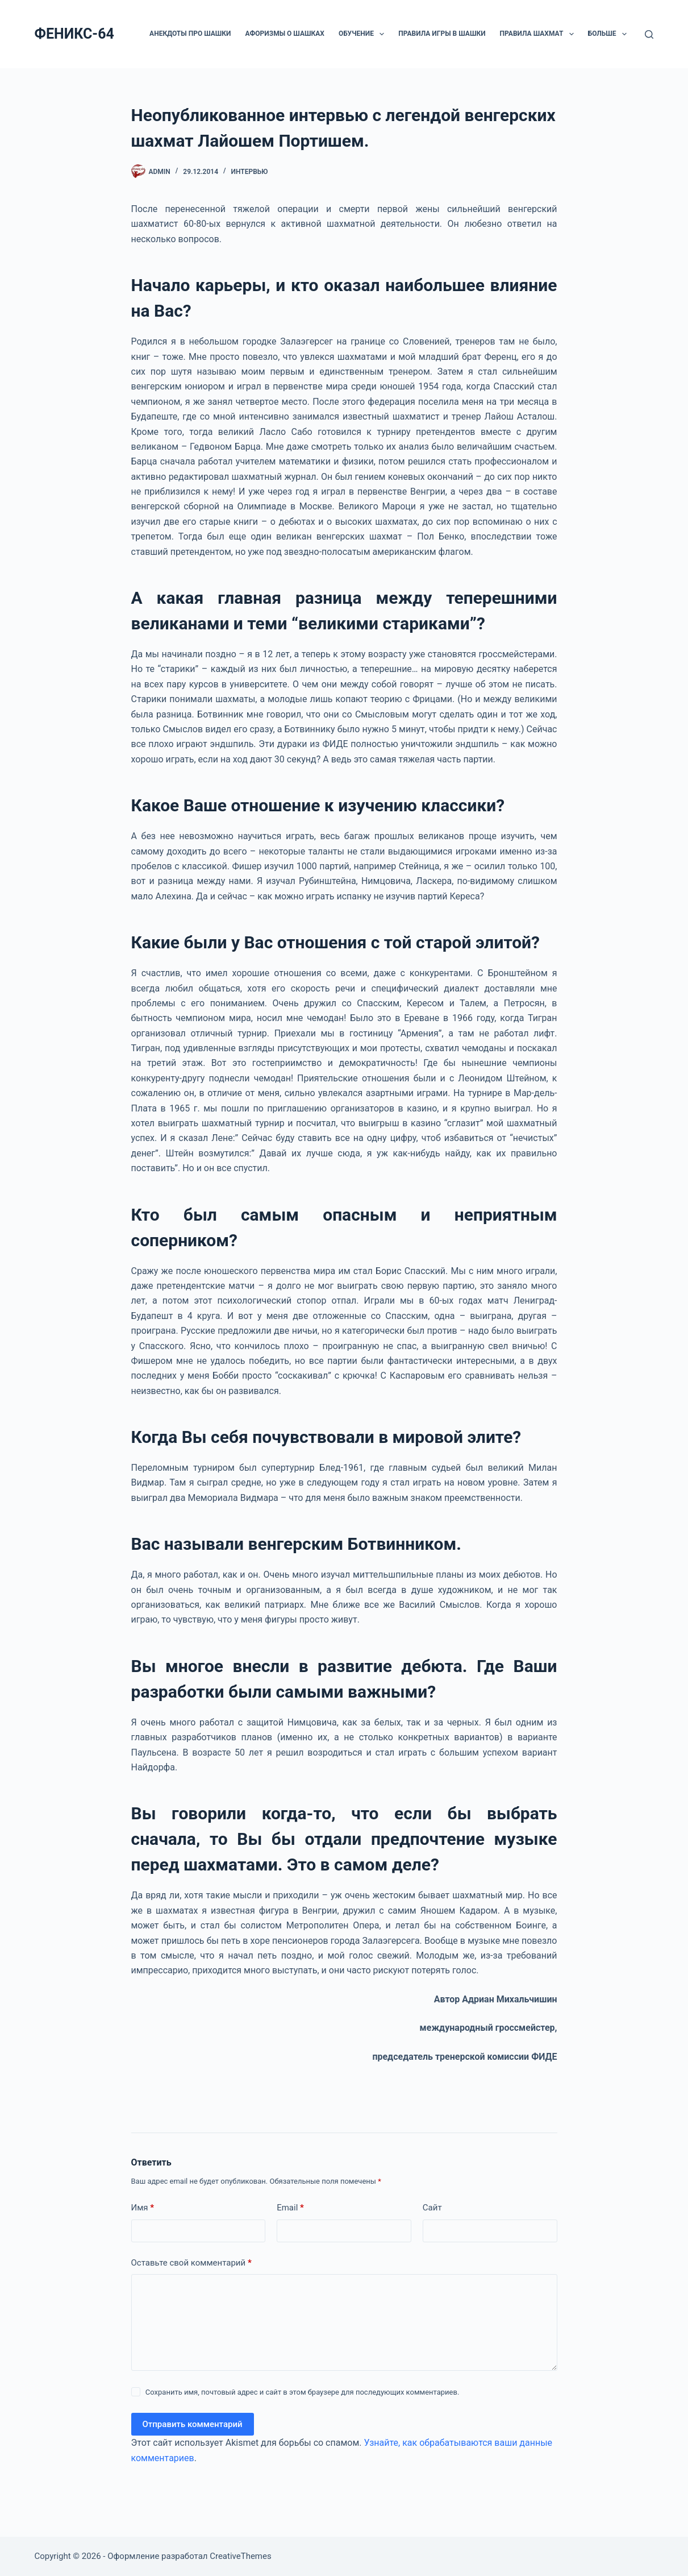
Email (290, 2208)
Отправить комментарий (193, 2424)
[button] (382, 34)
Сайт (432, 2207)
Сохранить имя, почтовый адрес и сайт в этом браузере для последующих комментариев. (302, 2392)
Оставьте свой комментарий (191, 2263)
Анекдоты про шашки (190, 34)
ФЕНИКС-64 (74, 34)
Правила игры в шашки (441, 34)
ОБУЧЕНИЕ (364, 34)
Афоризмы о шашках (284, 34)
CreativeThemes (241, 2556)
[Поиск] (649, 34)
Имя (143, 2208)
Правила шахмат (539, 34)
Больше (609, 34)
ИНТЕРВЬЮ (249, 172)
